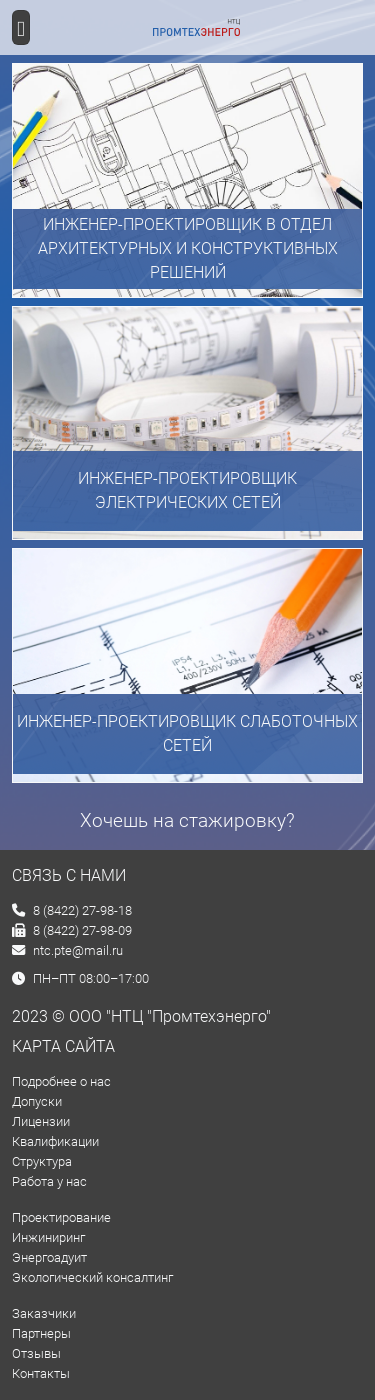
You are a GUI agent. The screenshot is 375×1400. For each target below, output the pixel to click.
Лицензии (41, 1121)
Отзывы (36, 1353)
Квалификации (55, 1141)
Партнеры (41, 1333)
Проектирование (61, 1217)
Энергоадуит (49, 1257)
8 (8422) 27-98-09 (72, 930)
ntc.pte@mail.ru (67, 950)
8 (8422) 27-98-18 (72, 910)
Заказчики (44, 1313)
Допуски (37, 1101)
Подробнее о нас (61, 1081)
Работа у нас (49, 1181)
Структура (42, 1161)
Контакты (41, 1373)
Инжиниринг (48, 1237)
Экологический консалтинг (92, 1277)
